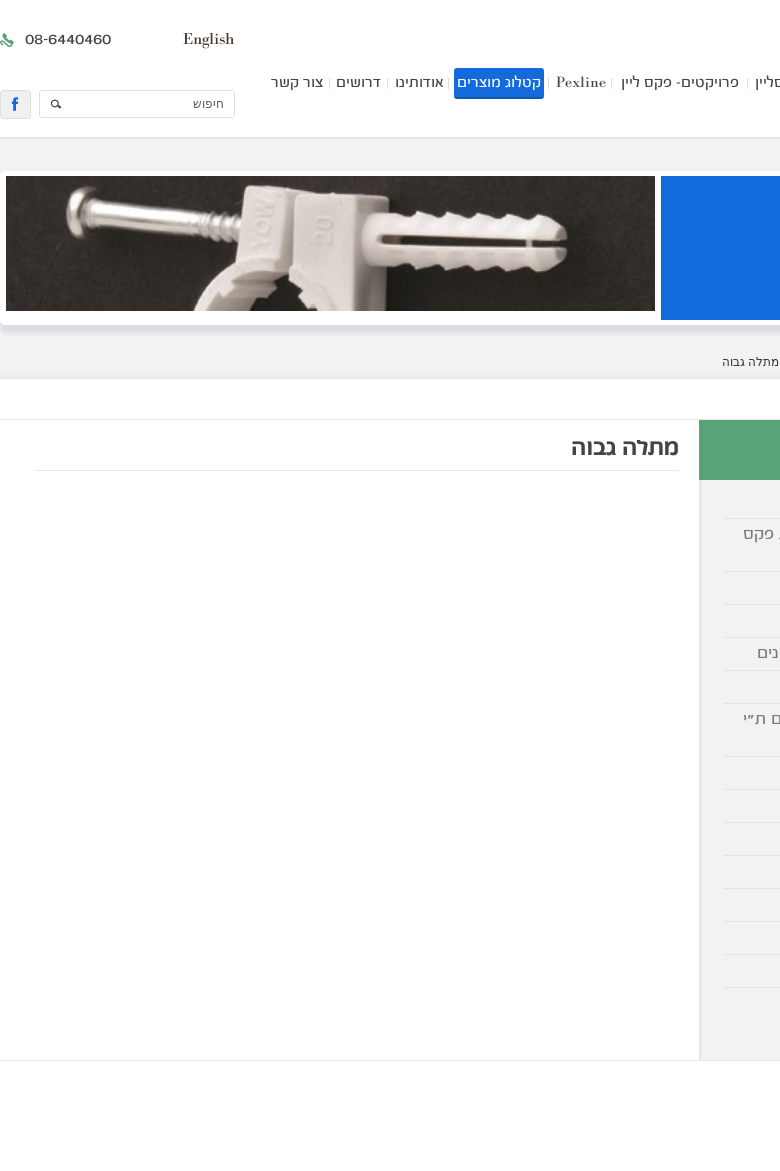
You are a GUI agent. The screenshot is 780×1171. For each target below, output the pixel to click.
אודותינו (419, 83)
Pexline (581, 83)
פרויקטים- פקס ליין (680, 83)
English (208, 40)
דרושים (358, 83)
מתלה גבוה (750, 362)
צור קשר (297, 83)
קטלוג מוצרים (499, 83)
